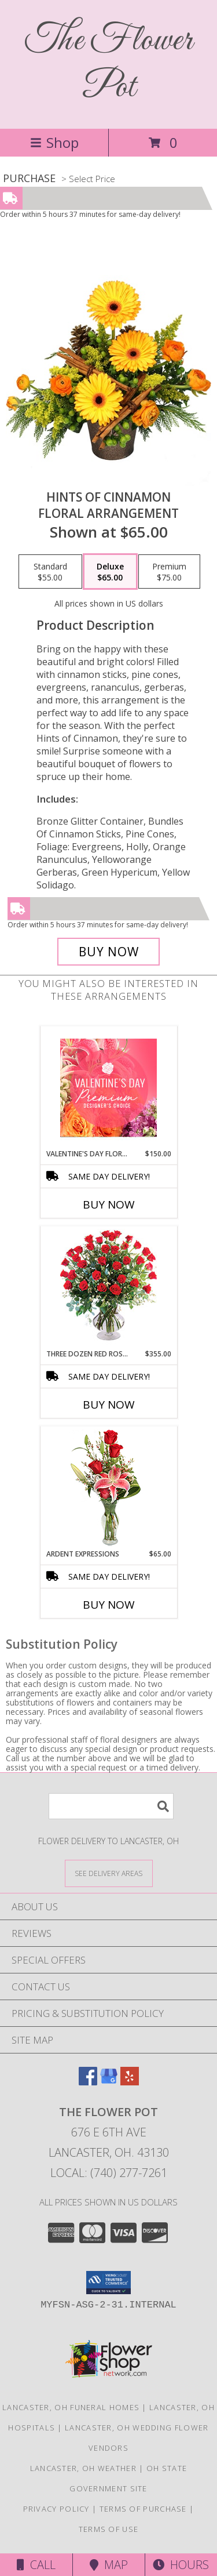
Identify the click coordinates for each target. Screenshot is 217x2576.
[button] (108, 2282)
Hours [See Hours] (181, 2565)
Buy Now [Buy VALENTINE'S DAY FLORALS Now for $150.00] (109, 1204)
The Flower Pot (109, 64)
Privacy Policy (56, 2509)
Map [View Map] (109, 2565)
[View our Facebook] (88, 2081)
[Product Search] (111, 1806)
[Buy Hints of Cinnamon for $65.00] (108, 952)
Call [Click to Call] (36, 2565)
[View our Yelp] (129, 2081)
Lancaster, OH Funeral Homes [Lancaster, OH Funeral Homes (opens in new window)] (70, 2407)
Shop (54, 142)
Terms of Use (109, 2529)
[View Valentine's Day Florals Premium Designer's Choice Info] (108, 1087)
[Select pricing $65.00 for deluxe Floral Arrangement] (110, 572)
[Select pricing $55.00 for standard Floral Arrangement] (50, 572)
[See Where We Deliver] (109, 1872)
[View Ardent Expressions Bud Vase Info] (108, 1488)
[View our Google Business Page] (109, 2081)
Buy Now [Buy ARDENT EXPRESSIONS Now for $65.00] (109, 1604)
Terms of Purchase (143, 2509)
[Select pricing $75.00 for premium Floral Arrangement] (169, 572)
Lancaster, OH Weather (83, 2468)
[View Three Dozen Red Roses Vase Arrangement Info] (108, 1288)
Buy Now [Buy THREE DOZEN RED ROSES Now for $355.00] (109, 1404)
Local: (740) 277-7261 (108, 2172)
